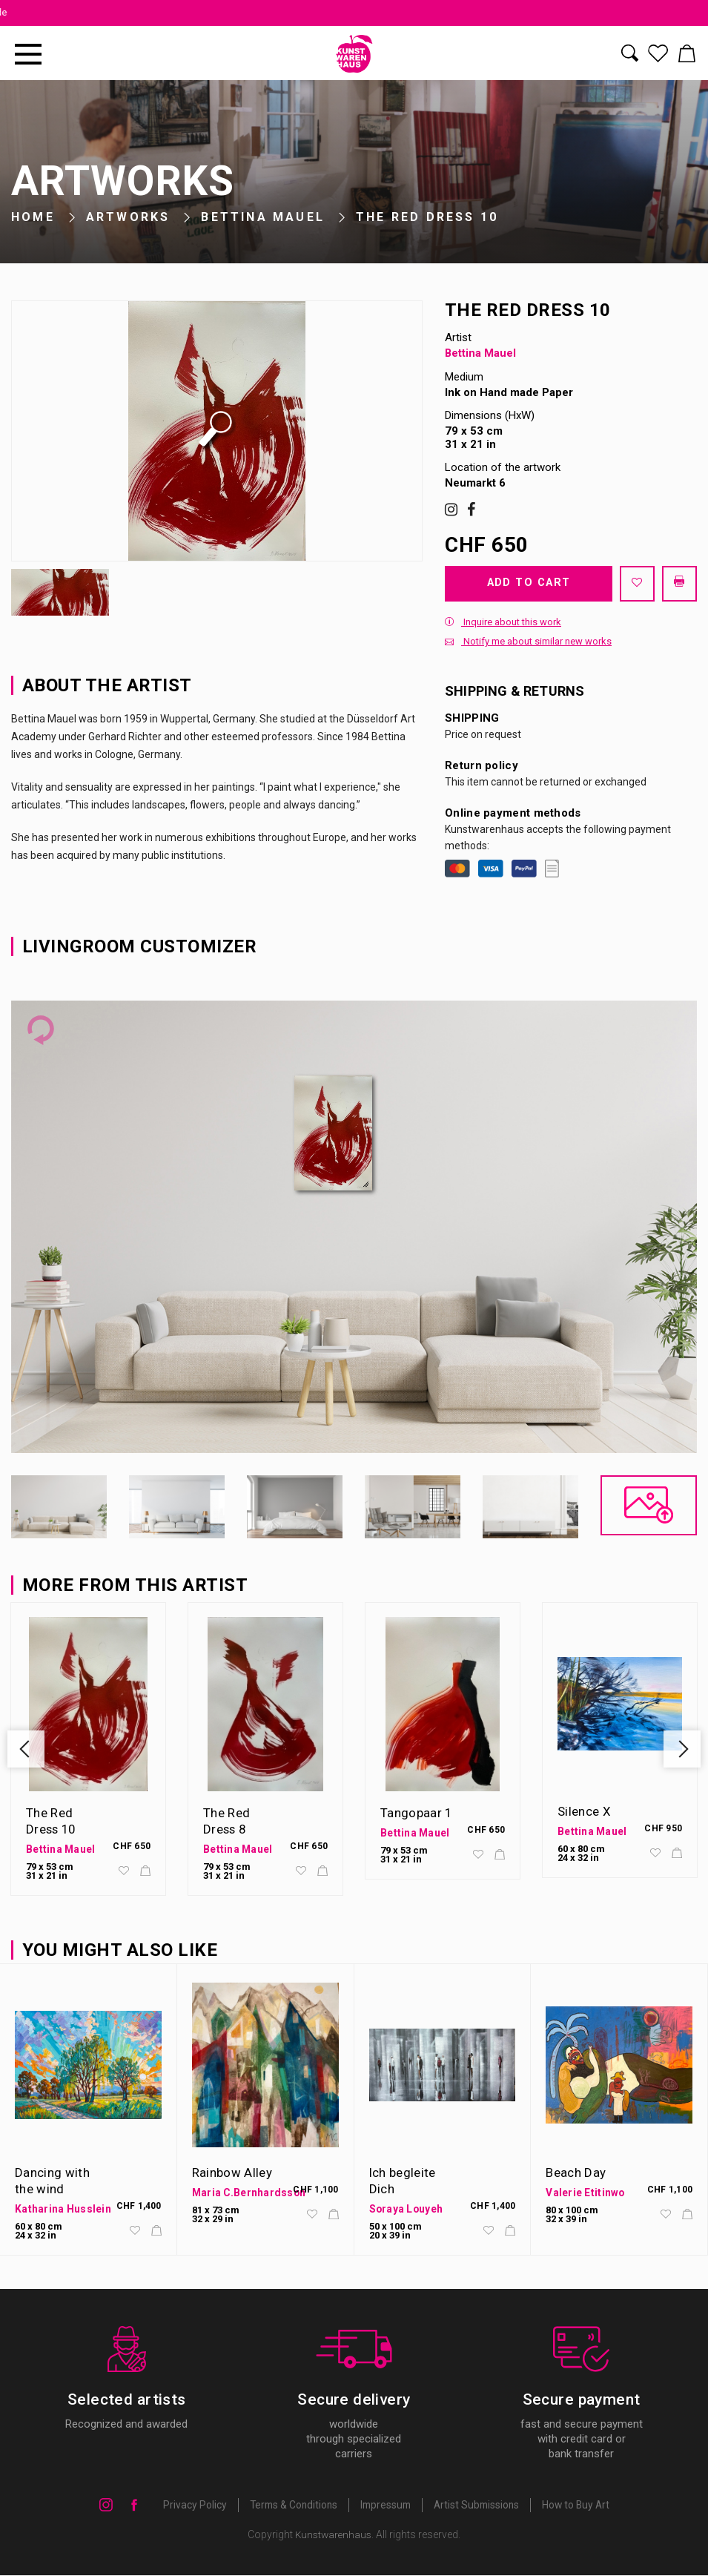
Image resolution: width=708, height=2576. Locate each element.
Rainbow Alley (232, 2173)
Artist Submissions (478, 2505)
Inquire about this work (503, 622)
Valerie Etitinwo (585, 2193)
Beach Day (576, 2173)
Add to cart (528, 583)
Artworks (128, 217)
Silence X (584, 1812)
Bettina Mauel (263, 217)
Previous (27, 1749)
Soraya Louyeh (407, 2210)
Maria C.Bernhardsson (250, 2193)
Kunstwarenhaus (334, 2535)
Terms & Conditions (289, 2505)
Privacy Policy (189, 2505)
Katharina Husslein (63, 2210)
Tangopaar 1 (416, 1813)
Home (33, 217)
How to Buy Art (580, 2505)
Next (680, 1749)
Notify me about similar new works (528, 642)
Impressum (384, 2505)
